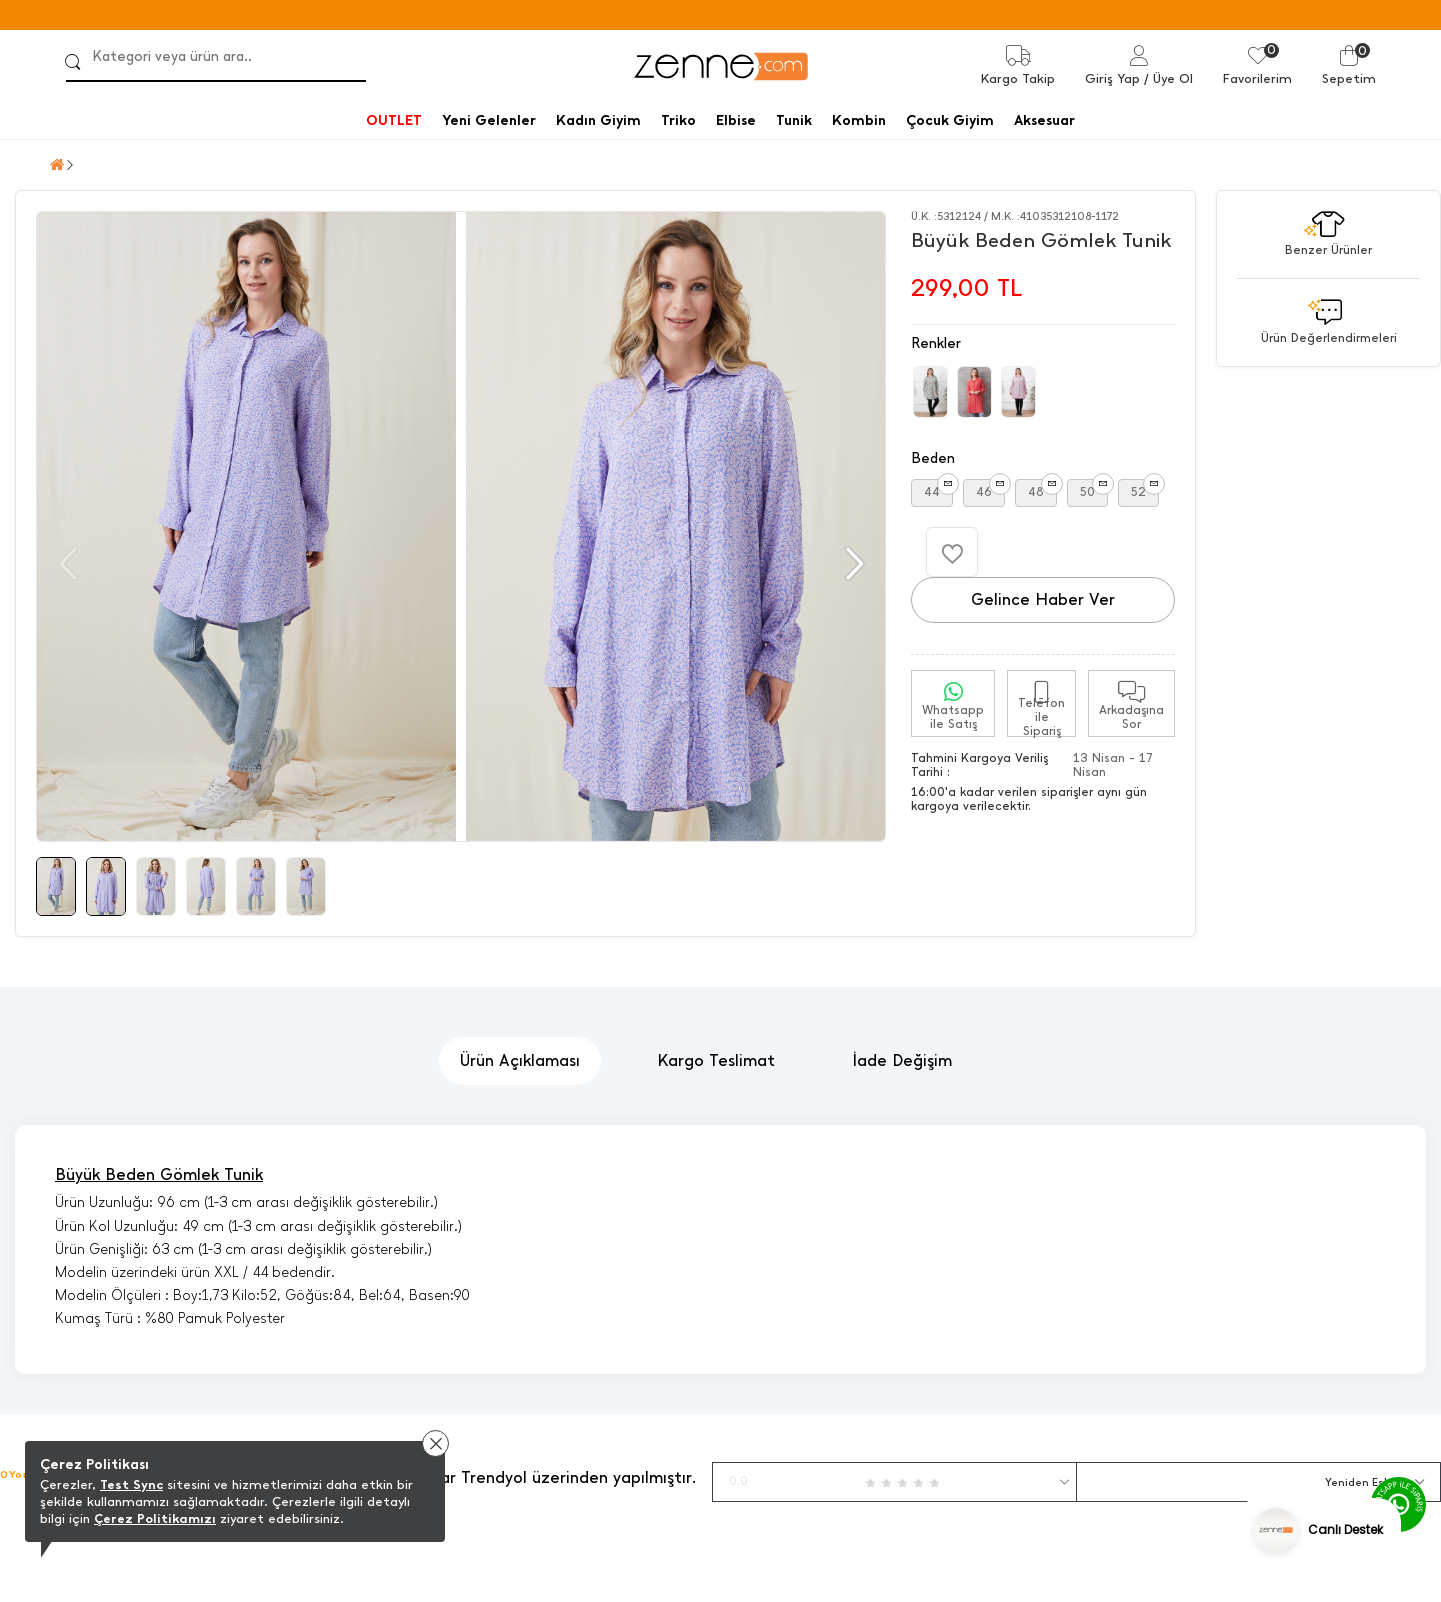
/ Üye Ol (1168, 78)
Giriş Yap (1112, 78)
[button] (852, 564)
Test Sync (131, 1484)
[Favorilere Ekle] (952, 552)
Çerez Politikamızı (155, 1518)
